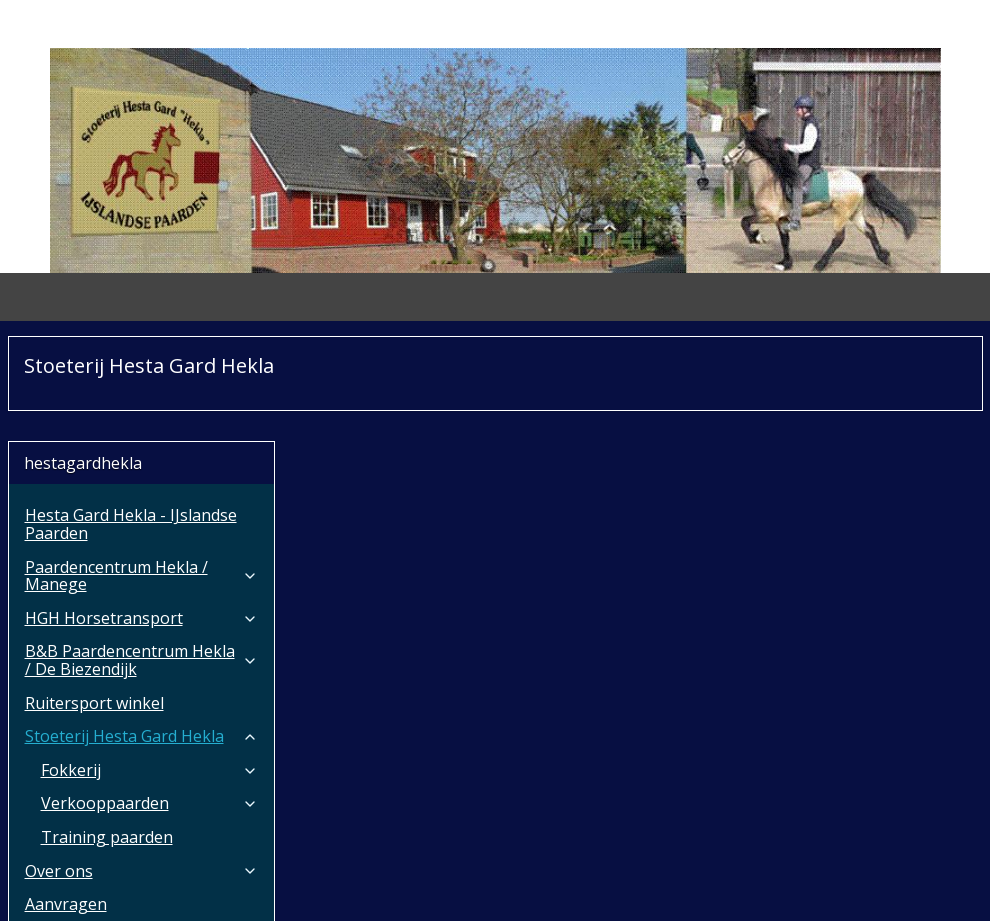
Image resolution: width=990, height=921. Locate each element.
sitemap (359, 884)
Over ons (142, 766)
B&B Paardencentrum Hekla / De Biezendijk (142, 555)
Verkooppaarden (150, 698)
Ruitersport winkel (94, 598)
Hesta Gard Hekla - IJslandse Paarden (131, 419)
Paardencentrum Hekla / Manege (142, 471)
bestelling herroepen (479, 884)
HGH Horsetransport (142, 513)
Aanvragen (66, 799)
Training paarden (107, 732)
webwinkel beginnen (605, 884)
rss (401, 884)
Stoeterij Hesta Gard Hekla (142, 631)
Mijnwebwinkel (779, 884)
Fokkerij (150, 665)
